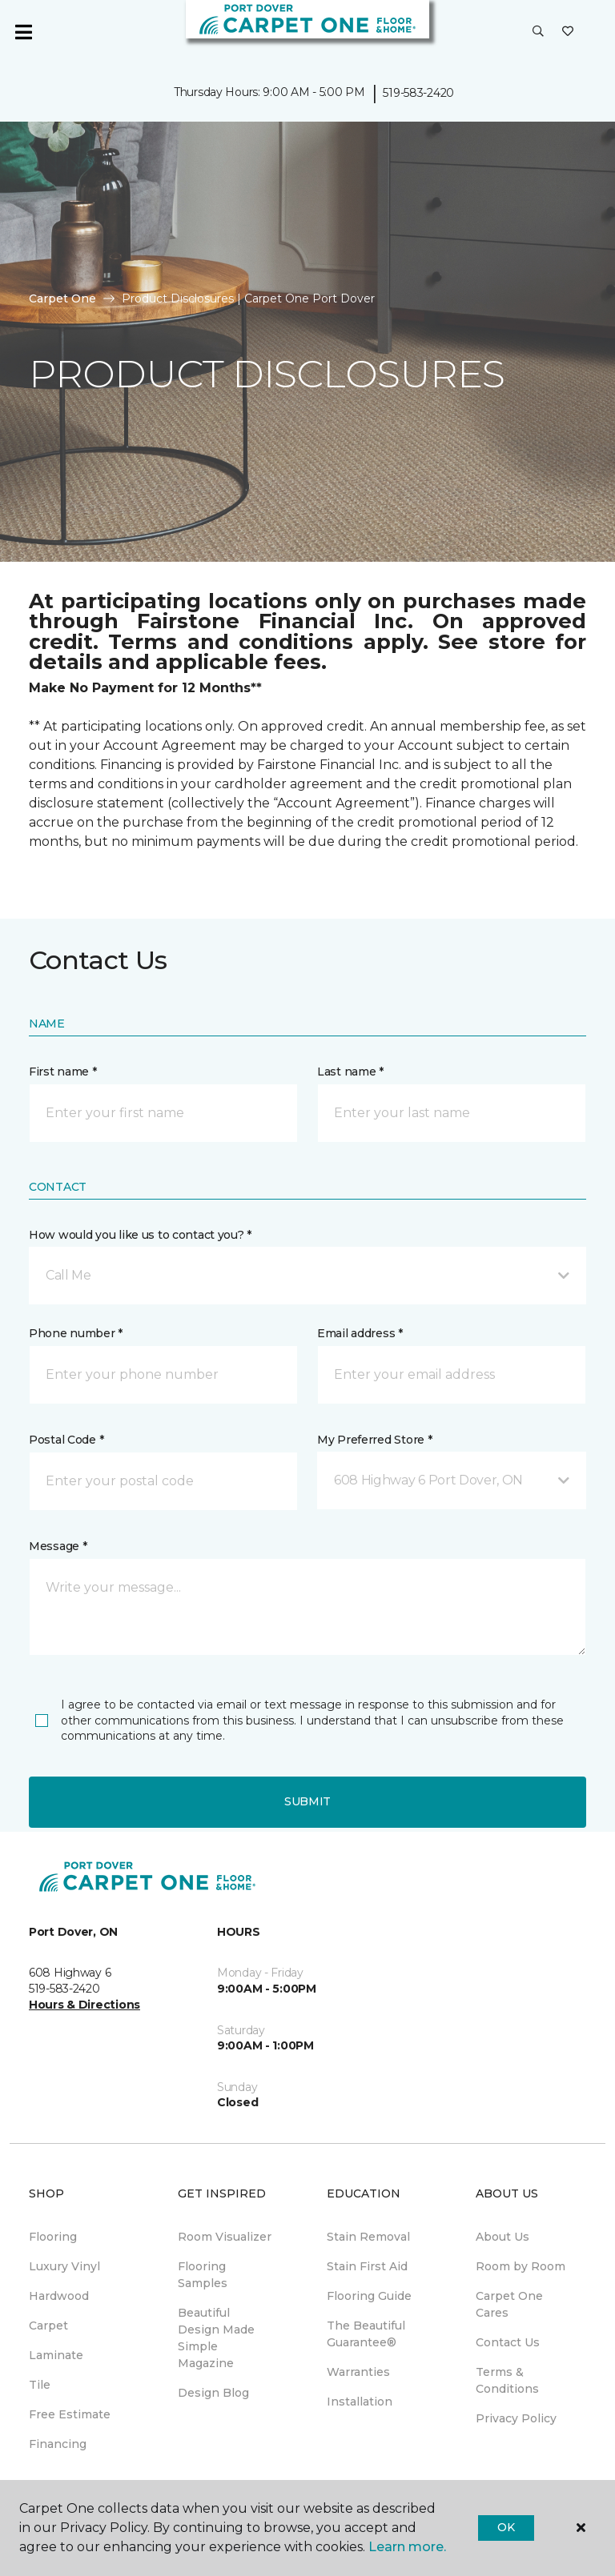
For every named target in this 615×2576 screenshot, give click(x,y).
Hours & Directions (84, 2004)
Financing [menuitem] (57, 2444)
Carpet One (62, 298)
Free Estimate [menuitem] (70, 2414)
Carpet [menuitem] (48, 2325)
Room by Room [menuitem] (520, 2266)
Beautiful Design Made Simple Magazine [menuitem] (216, 2338)
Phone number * (76, 1333)
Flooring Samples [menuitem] (202, 2274)
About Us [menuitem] (502, 2236)
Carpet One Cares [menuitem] (509, 2304)
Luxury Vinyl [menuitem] (64, 2266)
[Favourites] (568, 32)
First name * (63, 1071)
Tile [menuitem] (39, 2385)
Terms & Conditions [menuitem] (507, 2380)
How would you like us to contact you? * (140, 1234)
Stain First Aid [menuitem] (367, 2266)
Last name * (350, 1071)
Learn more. (407, 2546)
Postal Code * (66, 1439)
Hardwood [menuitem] (59, 2296)
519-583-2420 (418, 93)
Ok (505, 2527)
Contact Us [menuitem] (508, 2342)
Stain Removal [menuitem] (368, 2236)
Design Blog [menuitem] (213, 2393)
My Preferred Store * (374, 1439)
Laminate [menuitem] (56, 2355)
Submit (307, 1801)
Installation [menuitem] (359, 2401)
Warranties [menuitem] (358, 2372)
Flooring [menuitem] (53, 2236)
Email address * (360, 1333)
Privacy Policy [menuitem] (516, 2418)
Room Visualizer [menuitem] (224, 2236)
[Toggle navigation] (23, 32)
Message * (57, 1546)
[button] (538, 32)
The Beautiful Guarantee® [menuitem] (366, 2334)
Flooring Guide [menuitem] (369, 2296)
